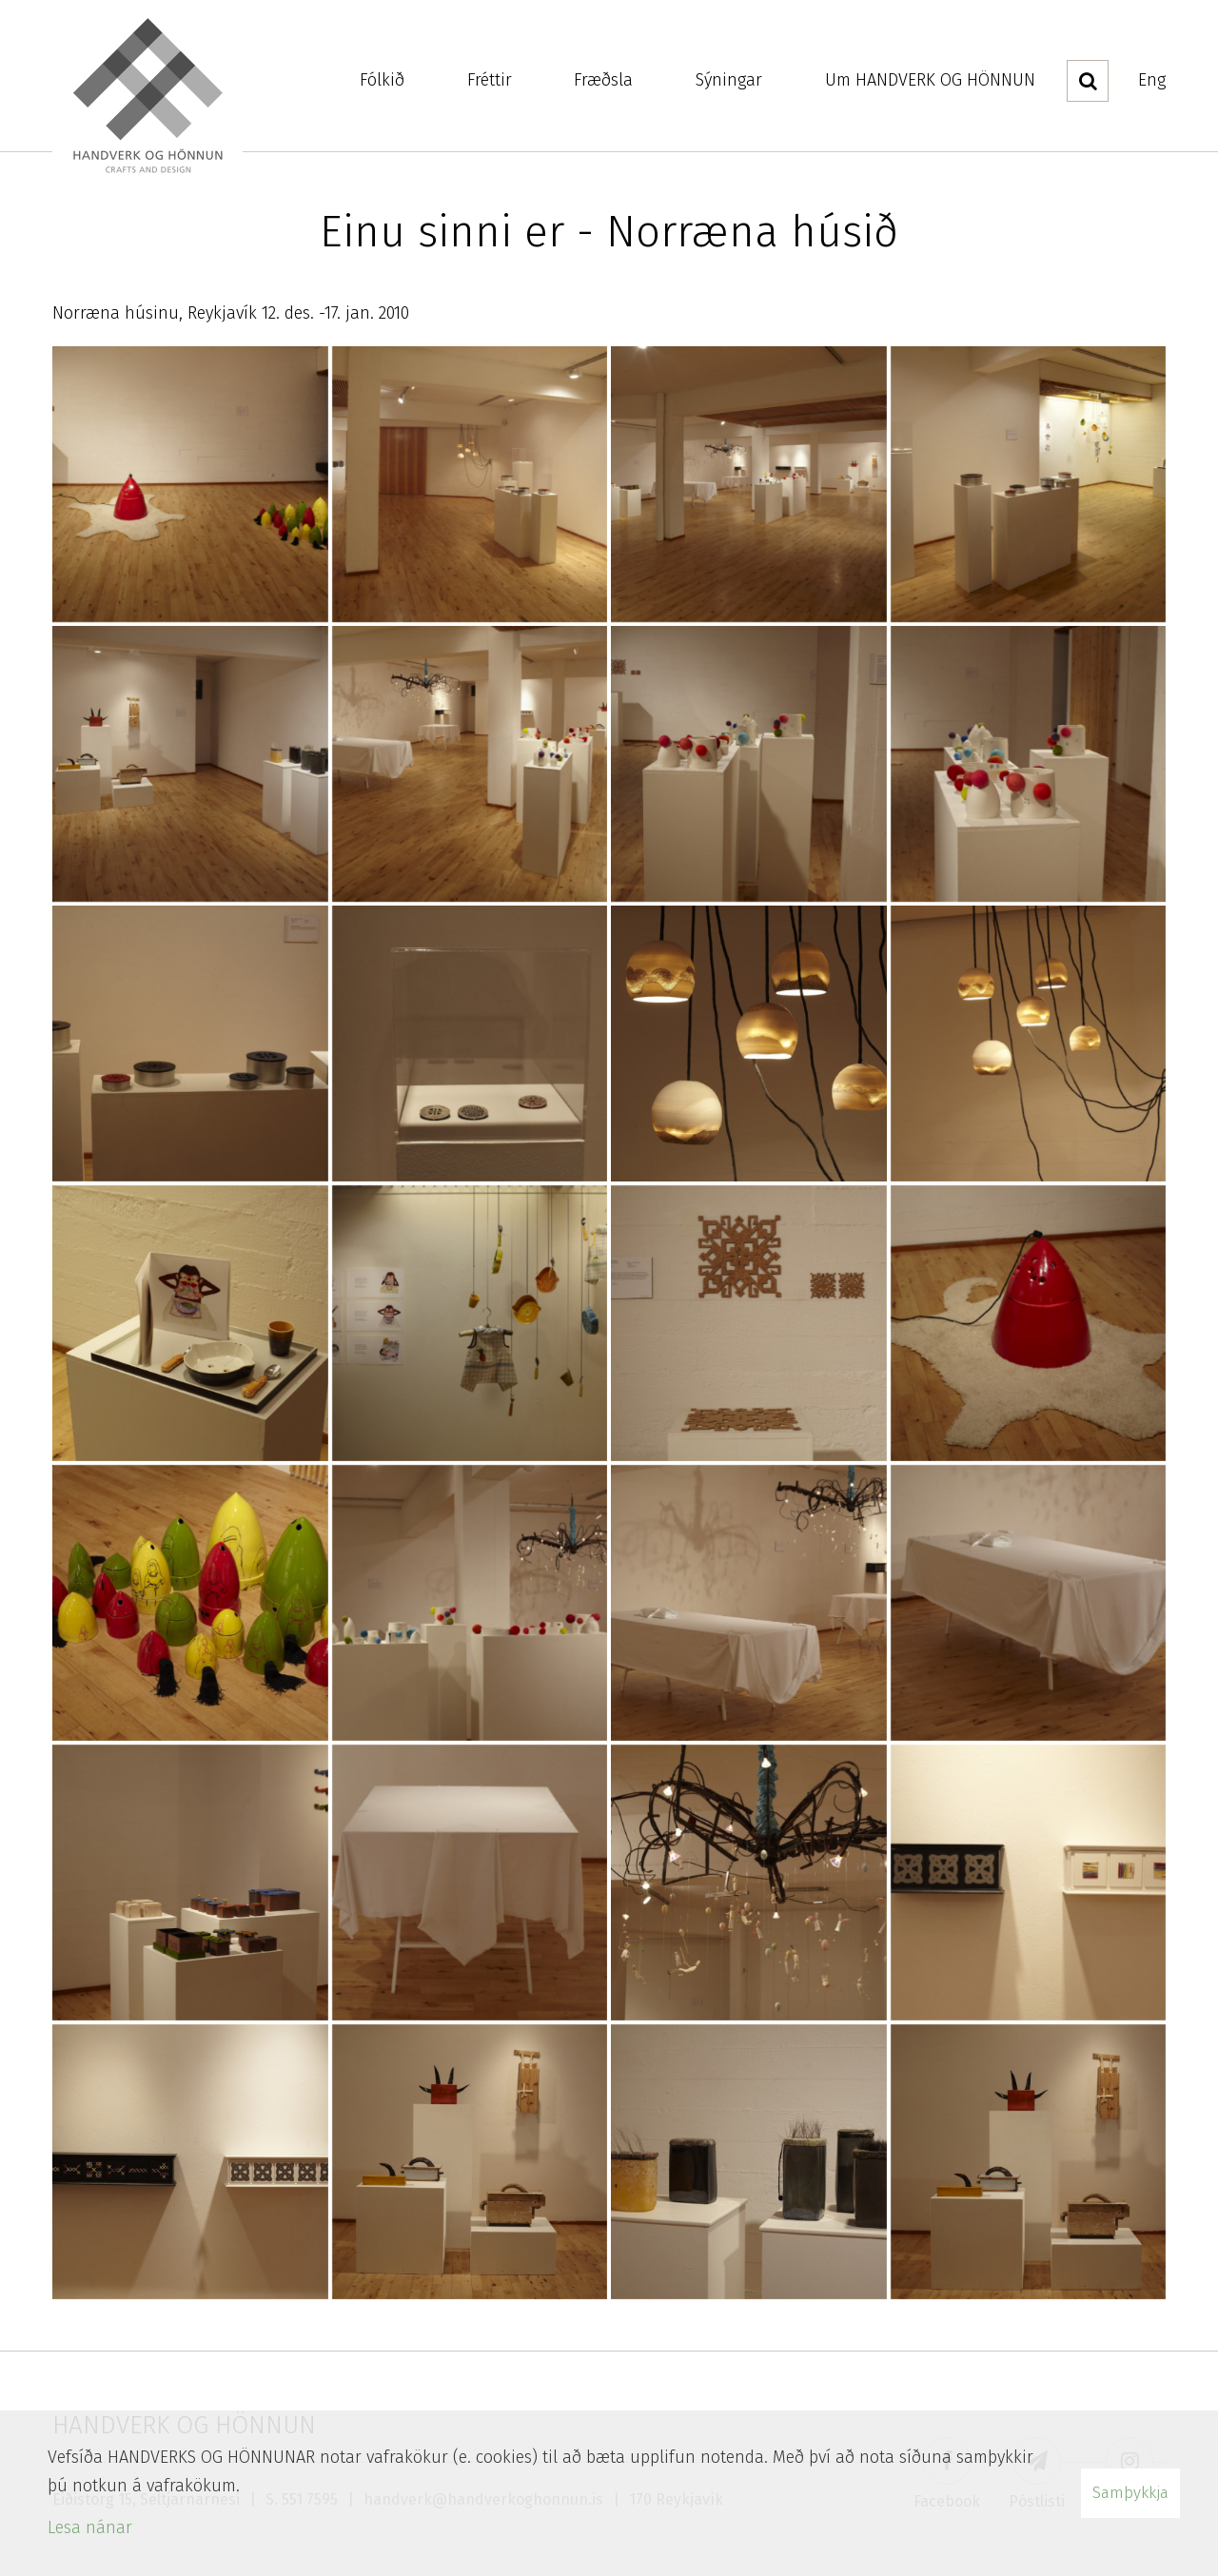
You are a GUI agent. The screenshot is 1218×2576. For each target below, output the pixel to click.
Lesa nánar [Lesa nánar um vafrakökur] (90, 2527)
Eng (1152, 79)
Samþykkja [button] (1130, 2493)
